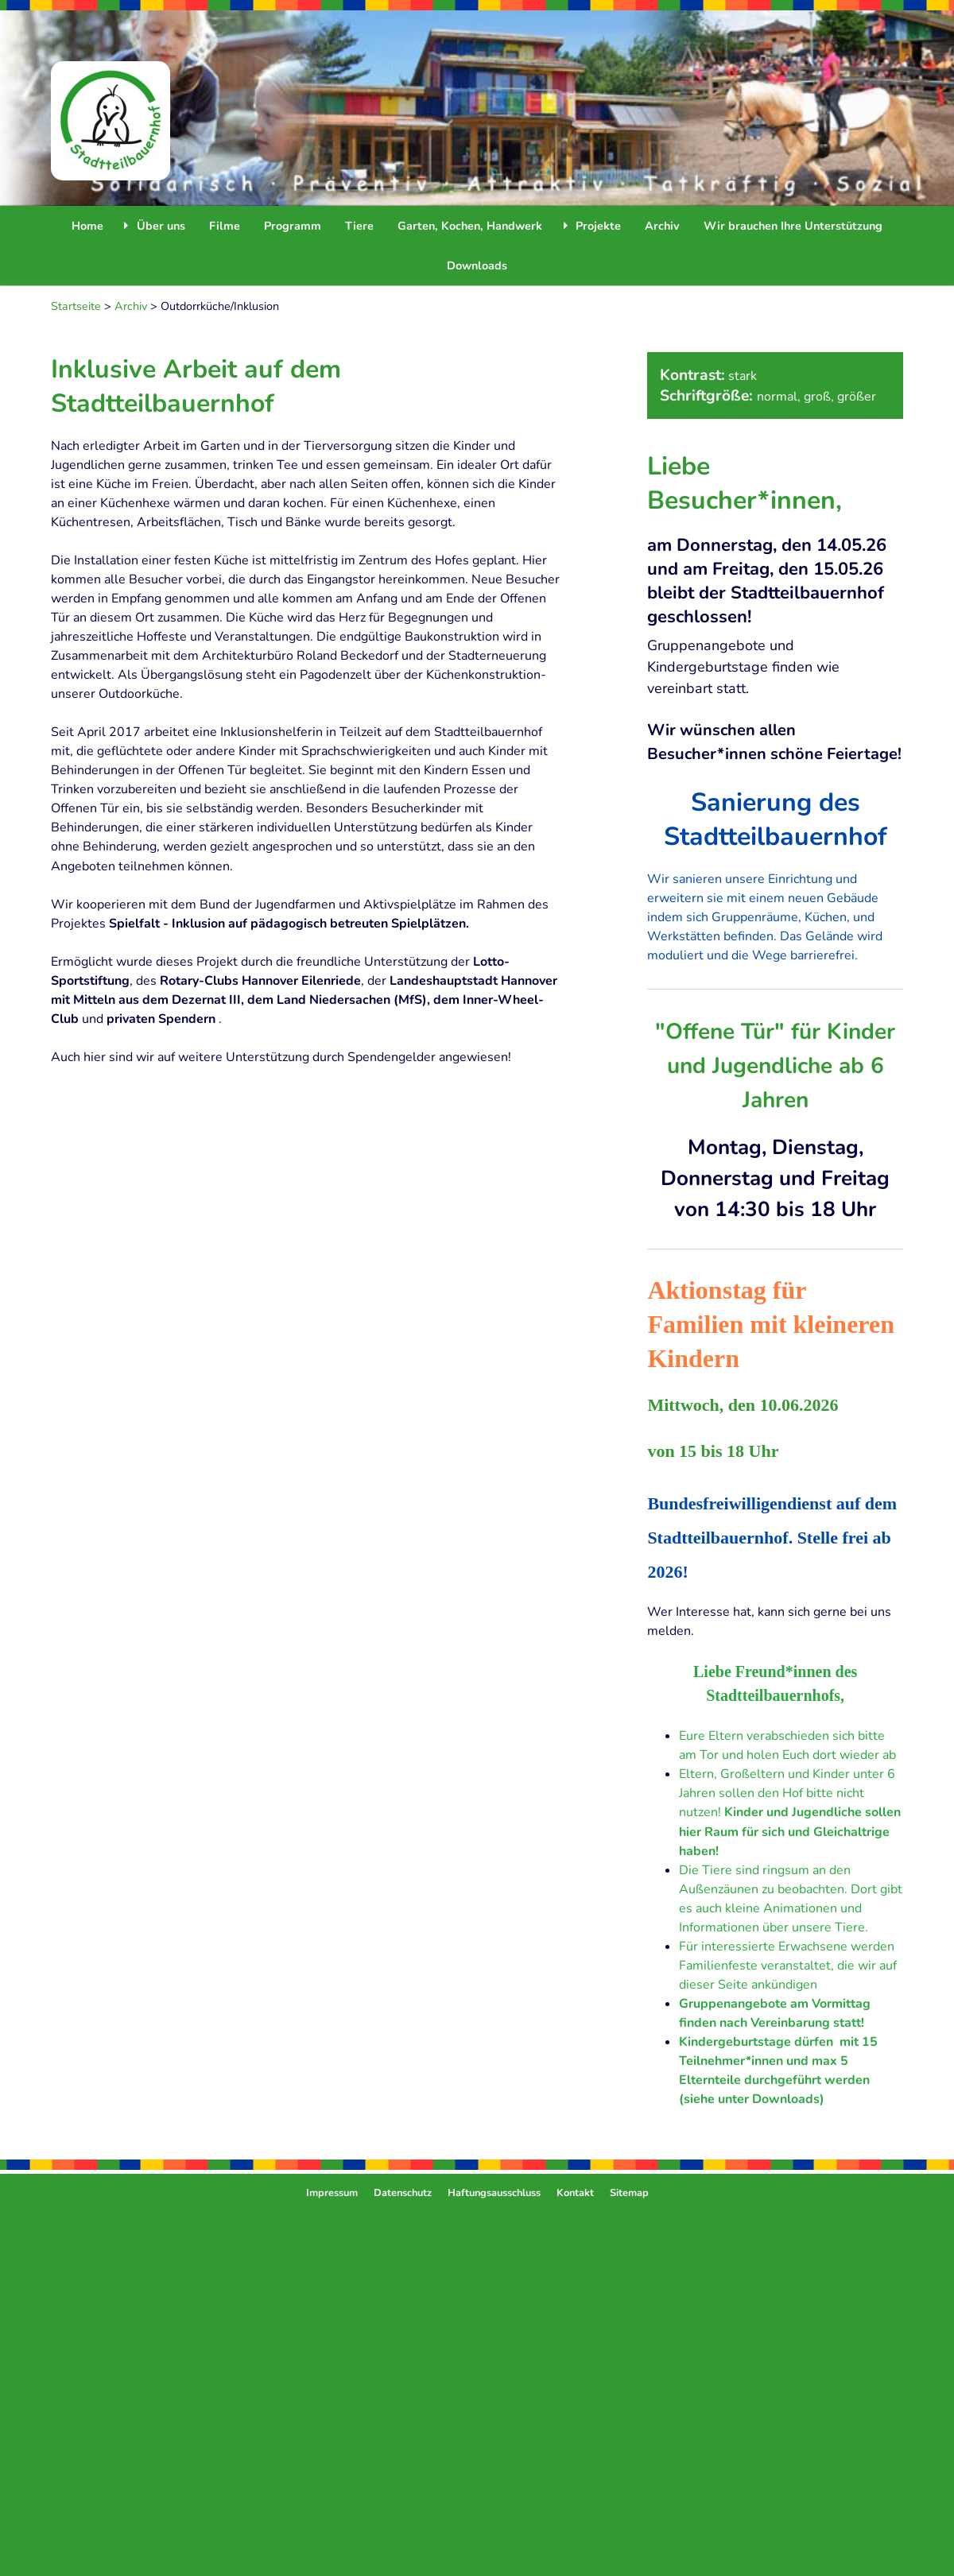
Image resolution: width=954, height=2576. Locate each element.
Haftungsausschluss (494, 2193)
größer (856, 396)
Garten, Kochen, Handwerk (470, 226)
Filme (224, 226)
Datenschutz (403, 2193)
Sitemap (629, 2193)
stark (742, 376)
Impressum (332, 2193)
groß (817, 396)
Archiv (662, 226)
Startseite (76, 306)
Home (87, 226)
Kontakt (575, 2193)
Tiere (359, 226)
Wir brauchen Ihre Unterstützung (793, 226)
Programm (292, 226)
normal (777, 396)
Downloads (477, 265)
